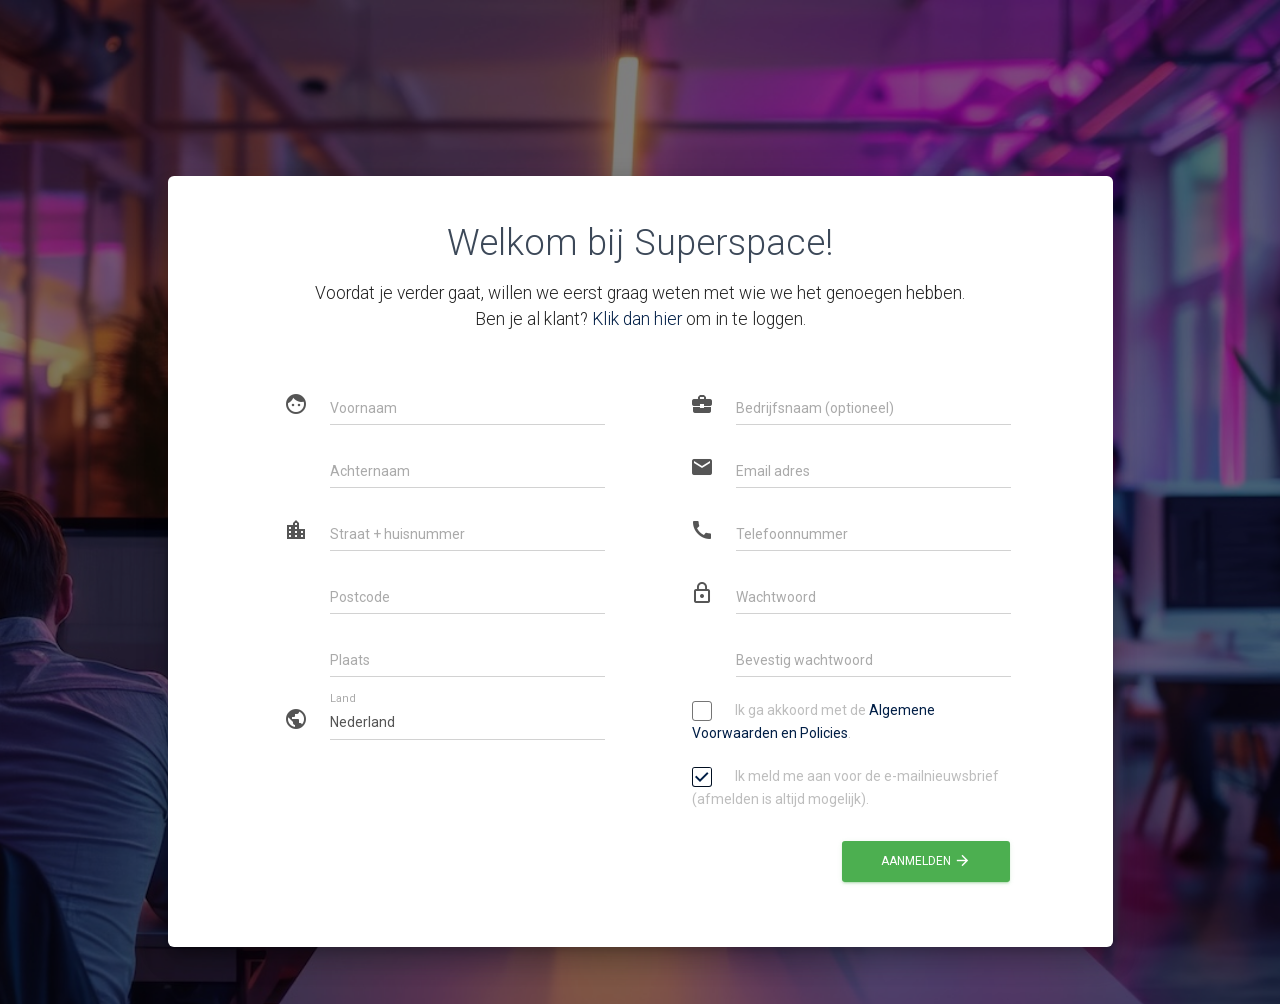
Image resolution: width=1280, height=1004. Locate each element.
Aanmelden (926, 860)
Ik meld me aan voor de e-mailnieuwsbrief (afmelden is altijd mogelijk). (845, 786)
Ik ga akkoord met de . (813, 720)
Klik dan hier (637, 319)
